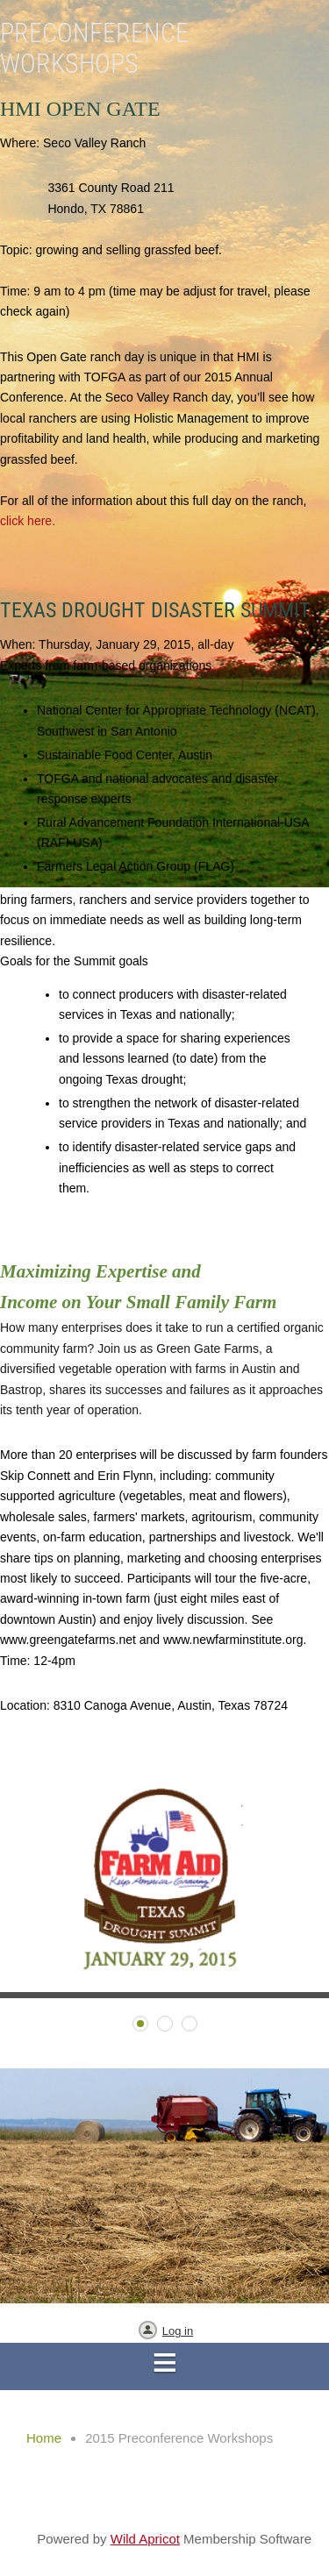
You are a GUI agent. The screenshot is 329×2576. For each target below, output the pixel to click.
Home (43, 2437)
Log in (177, 2331)
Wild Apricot (145, 2538)
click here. (27, 521)
